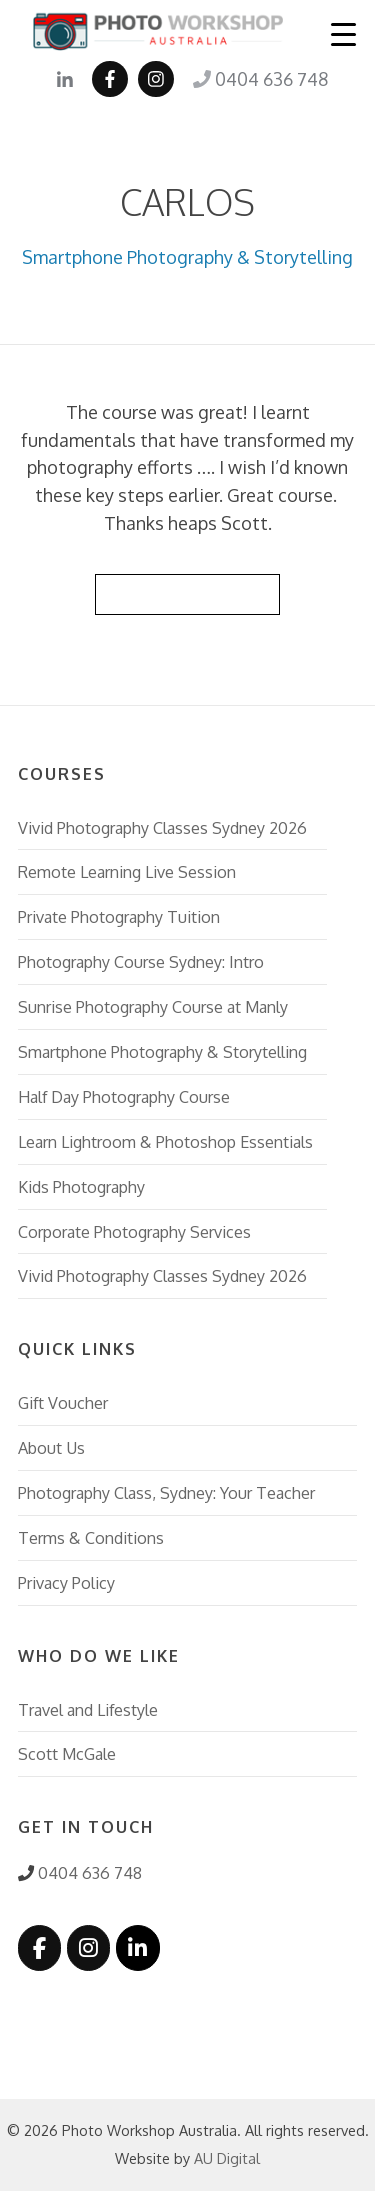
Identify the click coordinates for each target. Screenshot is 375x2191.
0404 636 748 (260, 79)
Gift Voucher (63, 1402)
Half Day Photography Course (124, 1096)
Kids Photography (81, 1186)
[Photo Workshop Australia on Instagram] (88, 1948)
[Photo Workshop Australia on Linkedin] (137, 1948)
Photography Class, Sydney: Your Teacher (166, 1492)
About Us (51, 1447)
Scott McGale (67, 1753)
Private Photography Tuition (119, 916)
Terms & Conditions (91, 1537)
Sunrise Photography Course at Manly (153, 1006)
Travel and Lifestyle (88, 1709)
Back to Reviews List (188, 593)
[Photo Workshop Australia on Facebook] (39, 1948)
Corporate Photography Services (134, 1231)
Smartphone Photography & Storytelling (187, 257)
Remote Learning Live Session (127, 871)
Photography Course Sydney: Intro (141, 961)
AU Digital (227, 2158)
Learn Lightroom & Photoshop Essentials (165, 1141)
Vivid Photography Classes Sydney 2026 (162, 827)
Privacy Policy (66, 1582)
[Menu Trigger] (344, 34)
